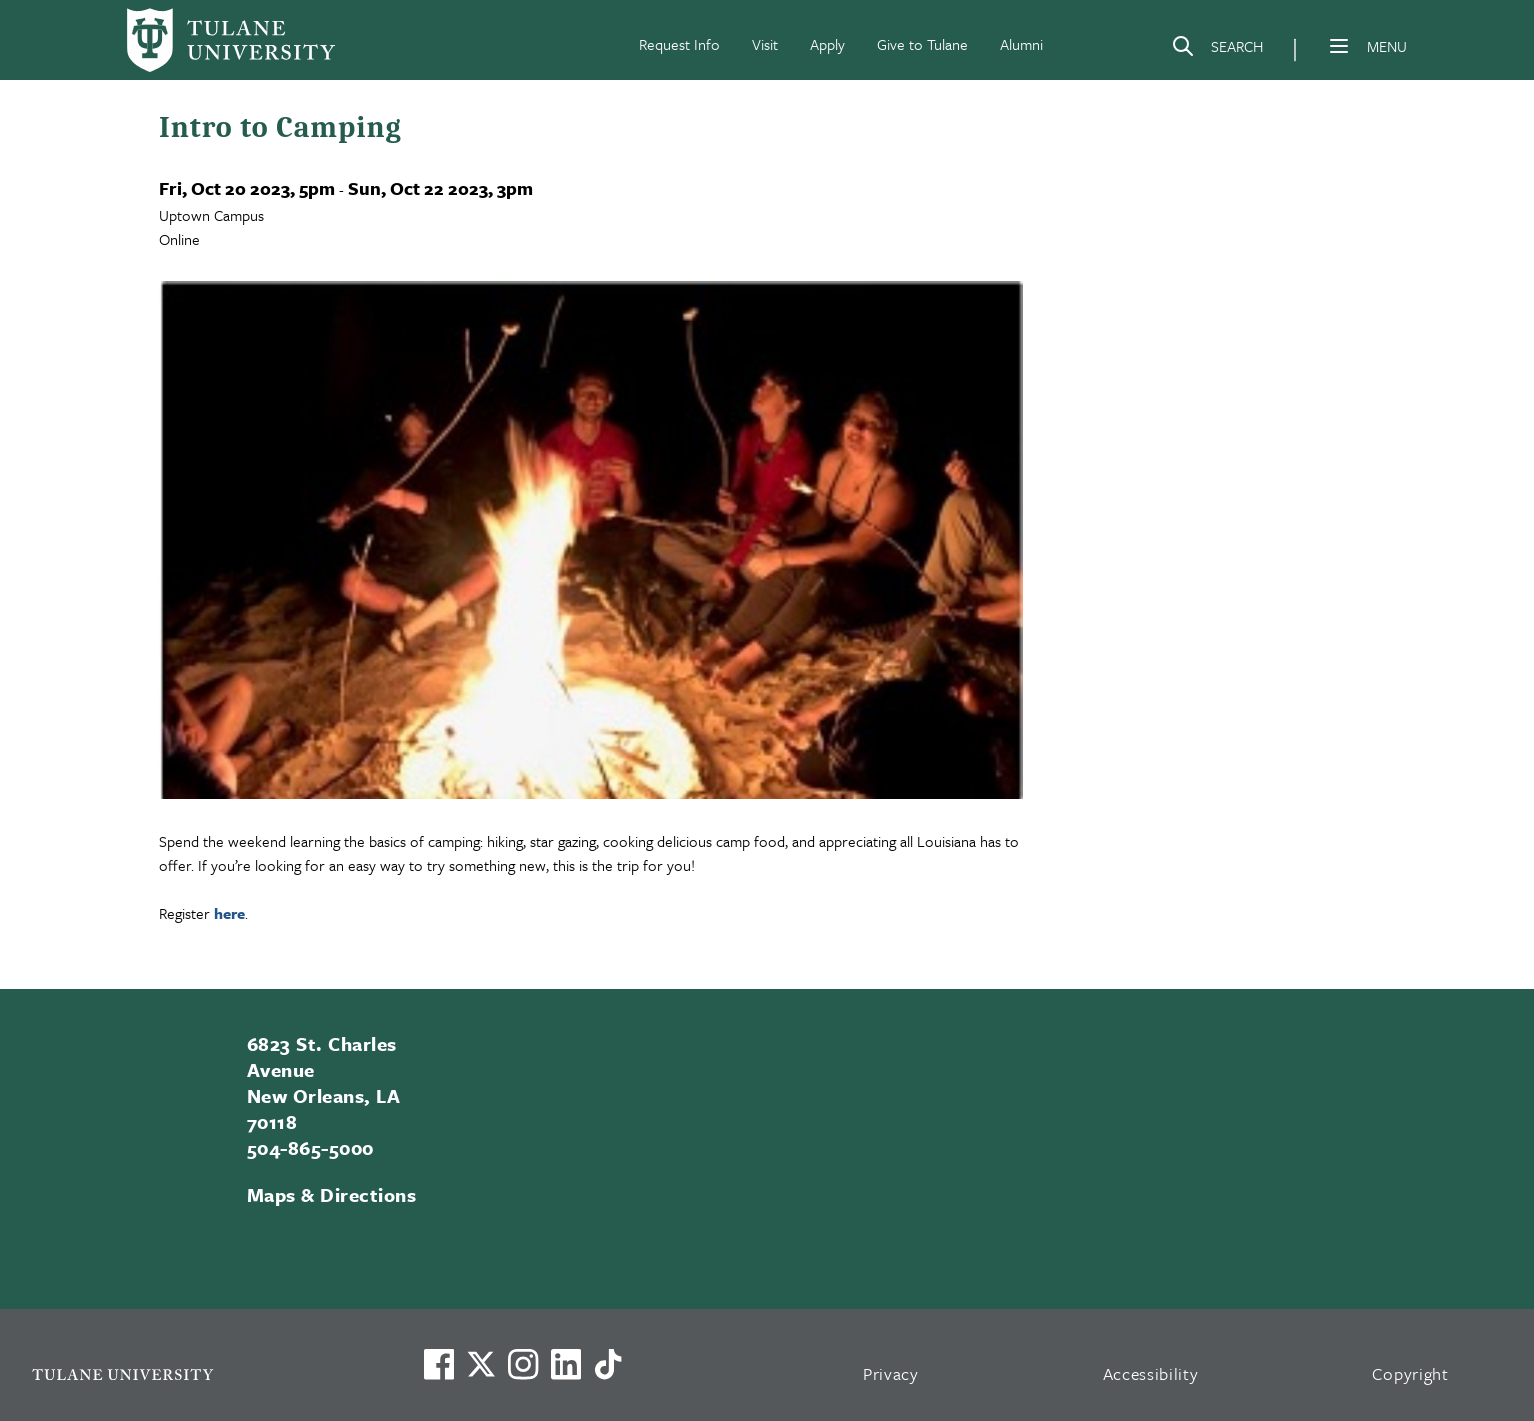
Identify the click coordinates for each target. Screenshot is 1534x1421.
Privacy (891, 1373)
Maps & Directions (331, 1194)
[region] (591, 913)
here (229, 913)
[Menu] (1339, 46)
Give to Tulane (922, 44)
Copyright (1410, 1373)
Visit (765, 44)
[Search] (1217, 50)
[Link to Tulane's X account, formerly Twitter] (481, 1364)
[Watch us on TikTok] (608, 1364)
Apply (827, 44)
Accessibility (1151, 1373)
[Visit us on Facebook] (439, 1364)
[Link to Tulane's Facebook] (523, 1364)
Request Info (679, 44)
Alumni (1021, 44)
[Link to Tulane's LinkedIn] (566, 1364)
